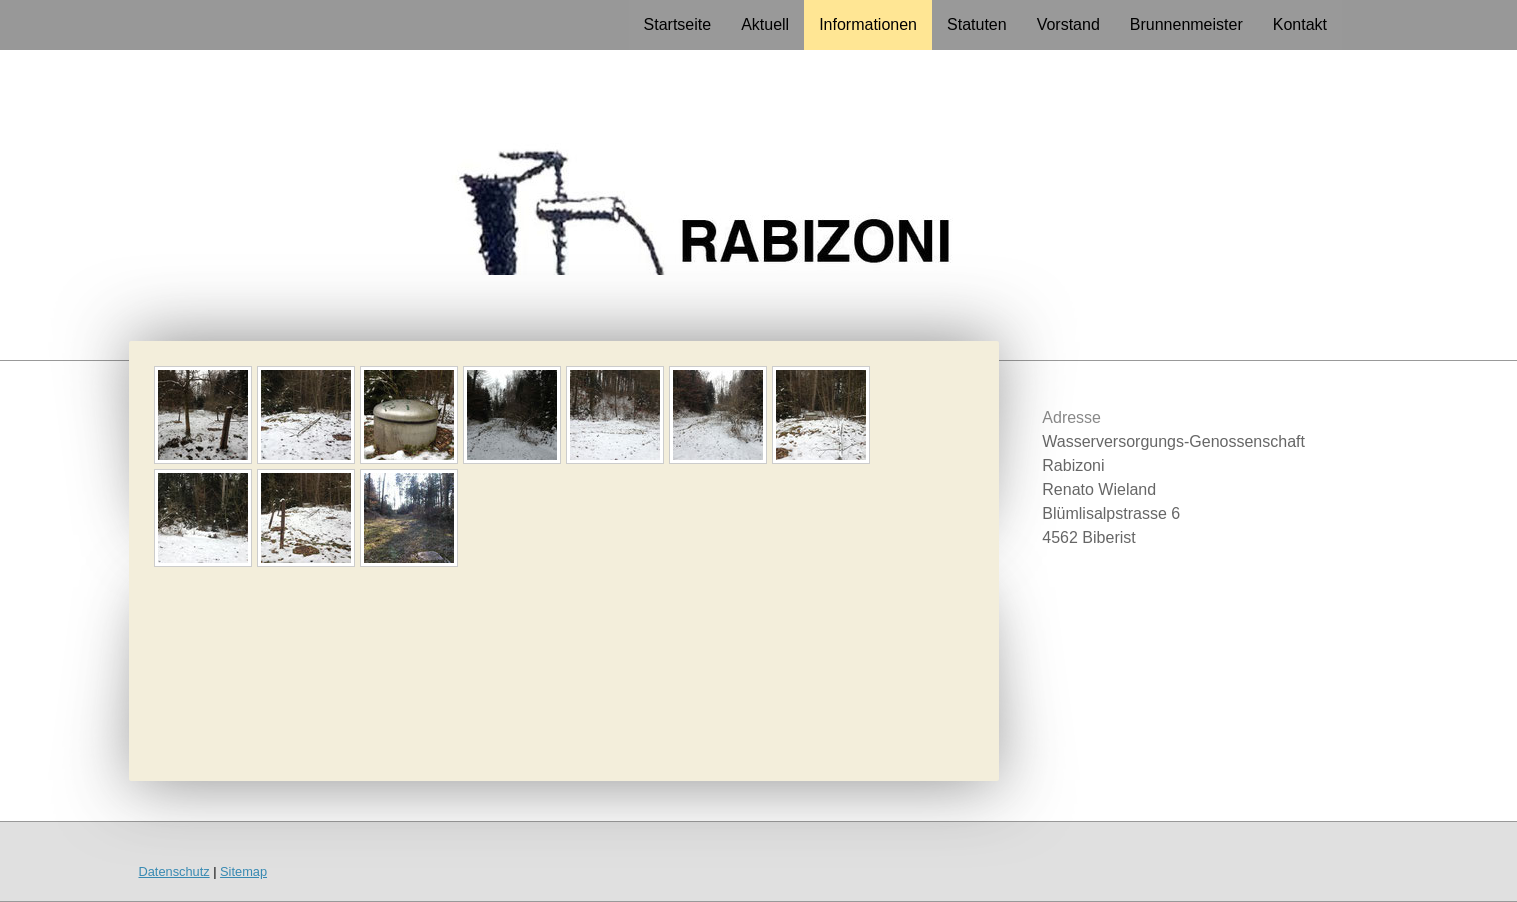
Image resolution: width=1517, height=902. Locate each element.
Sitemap (243, 871)
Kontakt (1300, 24)
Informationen (868, 24)
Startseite (678, 24)
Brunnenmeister (1186, 24)
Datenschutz (174, 871)
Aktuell (765, 24)
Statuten (977, 24)
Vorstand (1068, 24)
